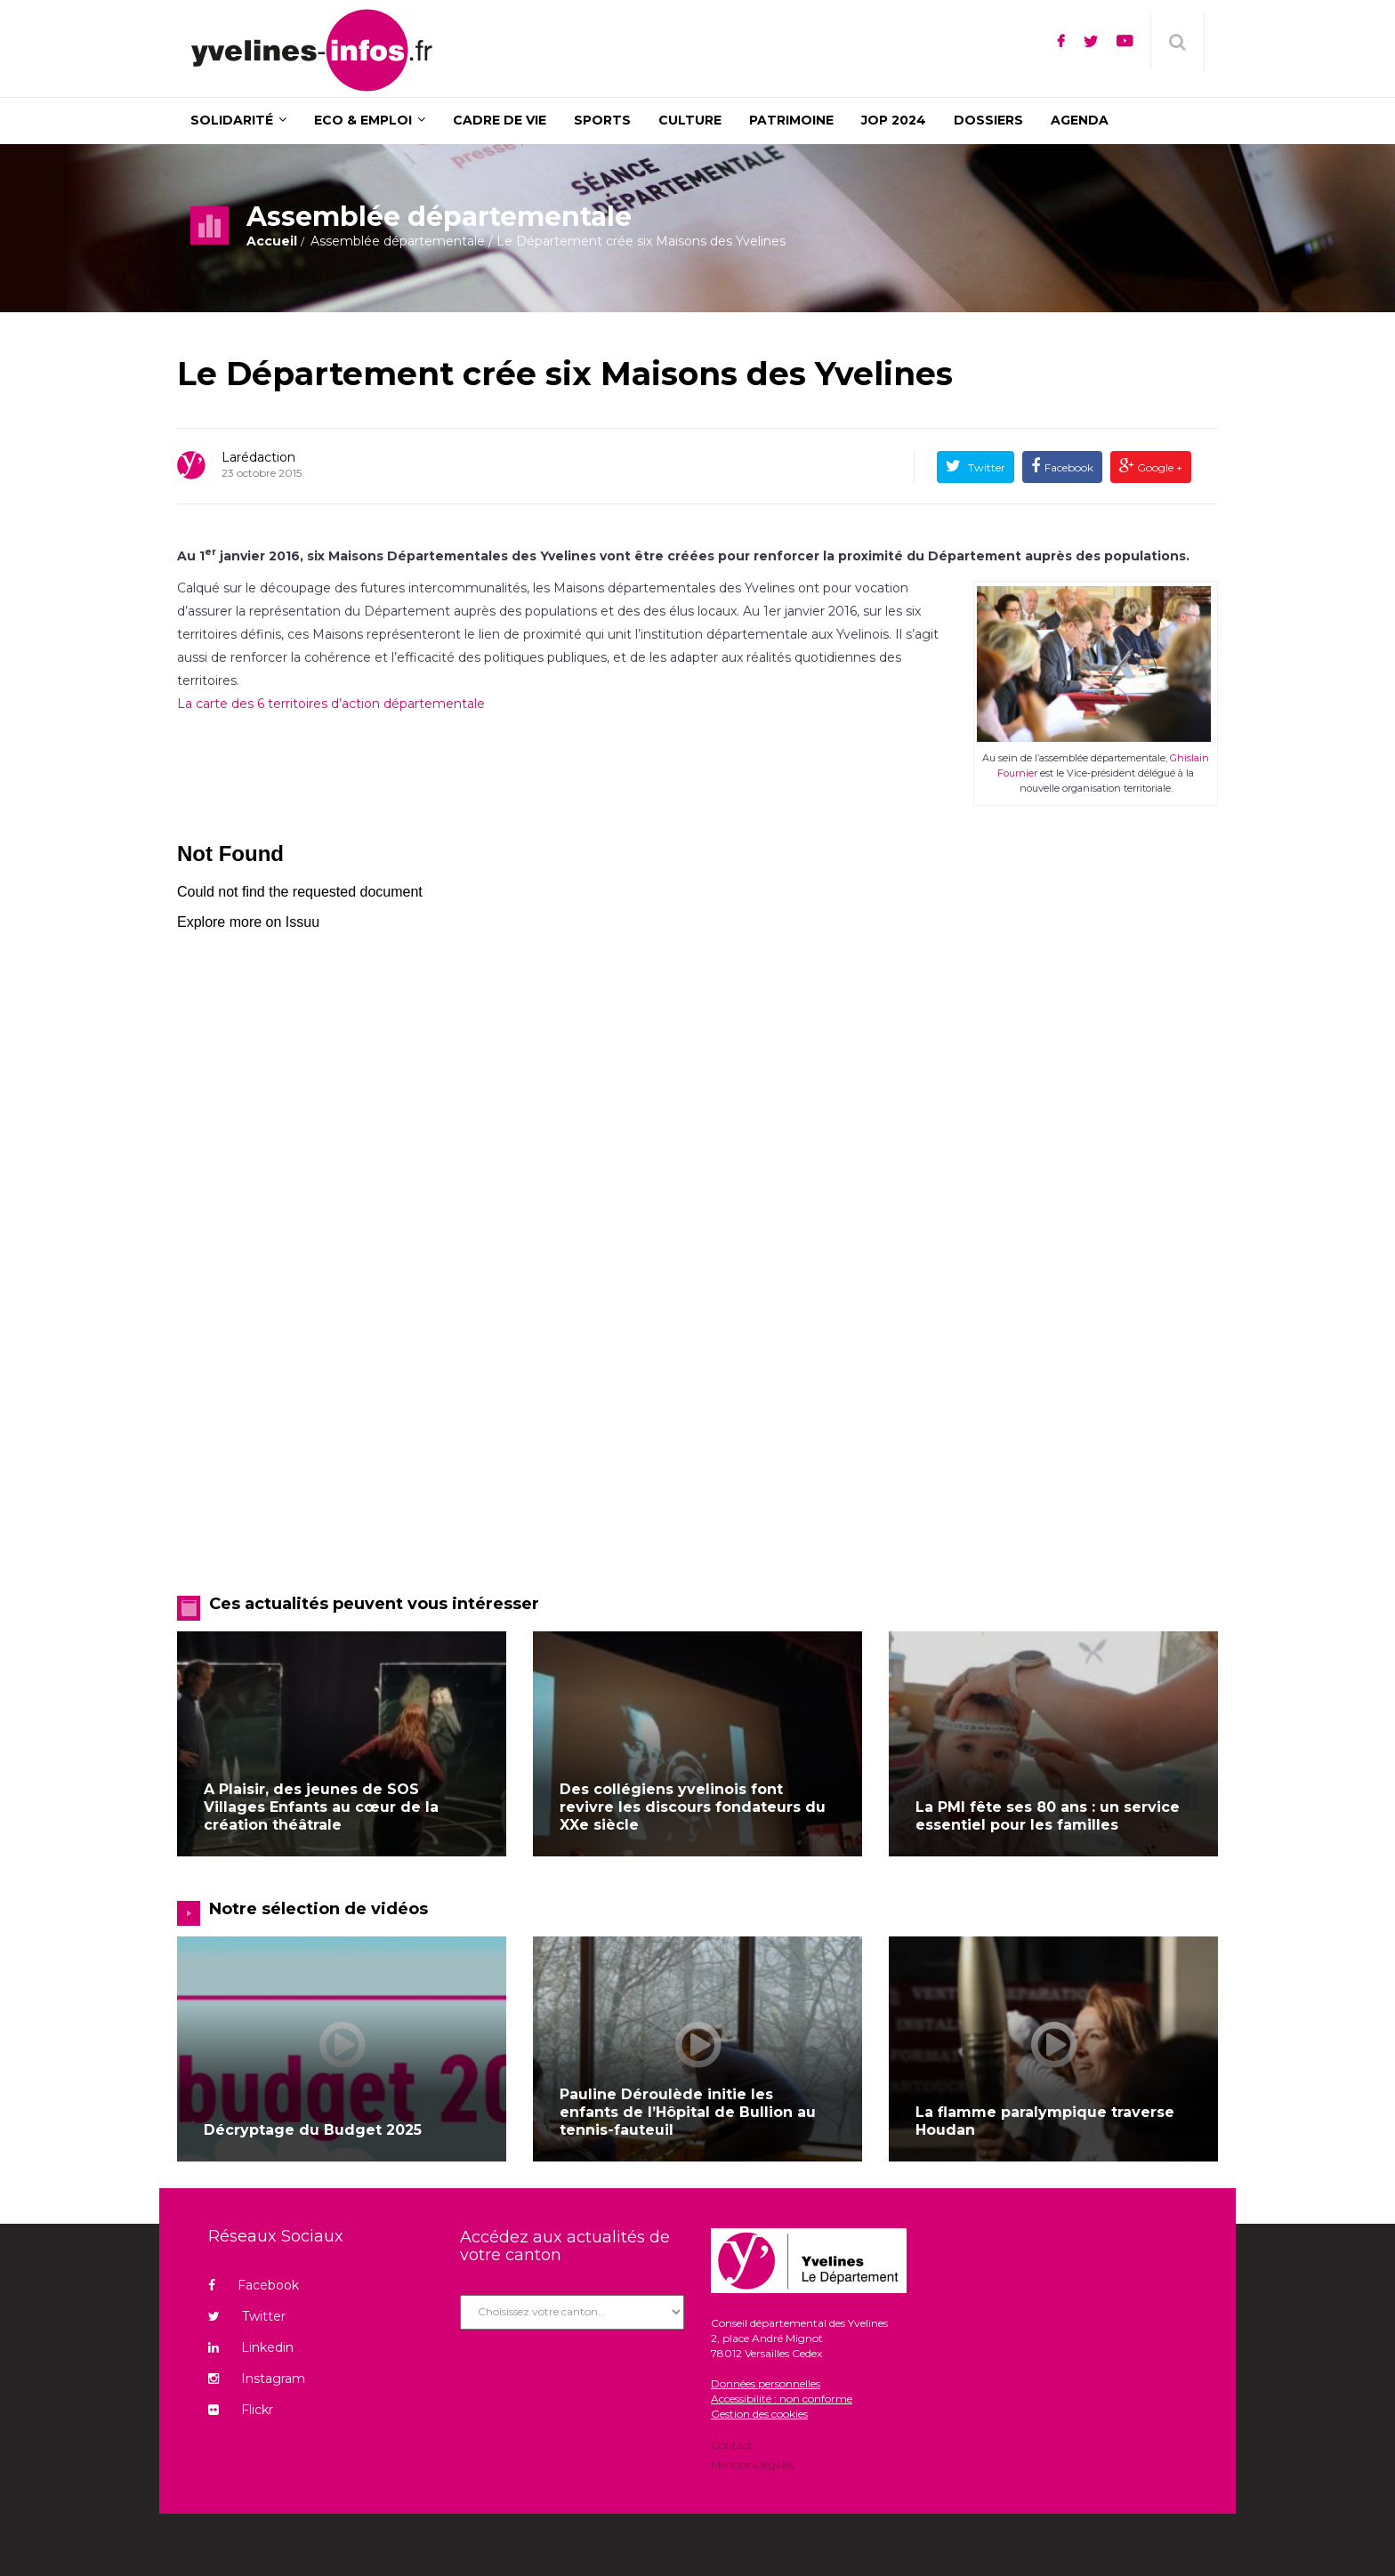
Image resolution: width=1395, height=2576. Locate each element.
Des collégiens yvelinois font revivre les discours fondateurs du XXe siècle (693, 1807)
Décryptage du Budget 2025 (313, 2129)
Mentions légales (752, 2463)
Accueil (271, 241)
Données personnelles (765, 2383)
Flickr (240, 2410)
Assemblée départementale (397, 241)
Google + (1158, 467)
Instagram (256, 2379)
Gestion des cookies (759, 2413)
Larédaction (258, 457)
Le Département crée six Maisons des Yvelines (565, 373)
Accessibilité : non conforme (781, 2398)
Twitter (985, 467)
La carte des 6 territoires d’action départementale (331, 704)
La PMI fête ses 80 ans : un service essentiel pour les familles (1047, 1816)
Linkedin (251, 2347)
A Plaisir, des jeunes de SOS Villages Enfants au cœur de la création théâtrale (321, 1807)
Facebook (1068, 467)
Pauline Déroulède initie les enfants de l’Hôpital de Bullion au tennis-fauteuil (688, 2112)
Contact (732, 2446)
